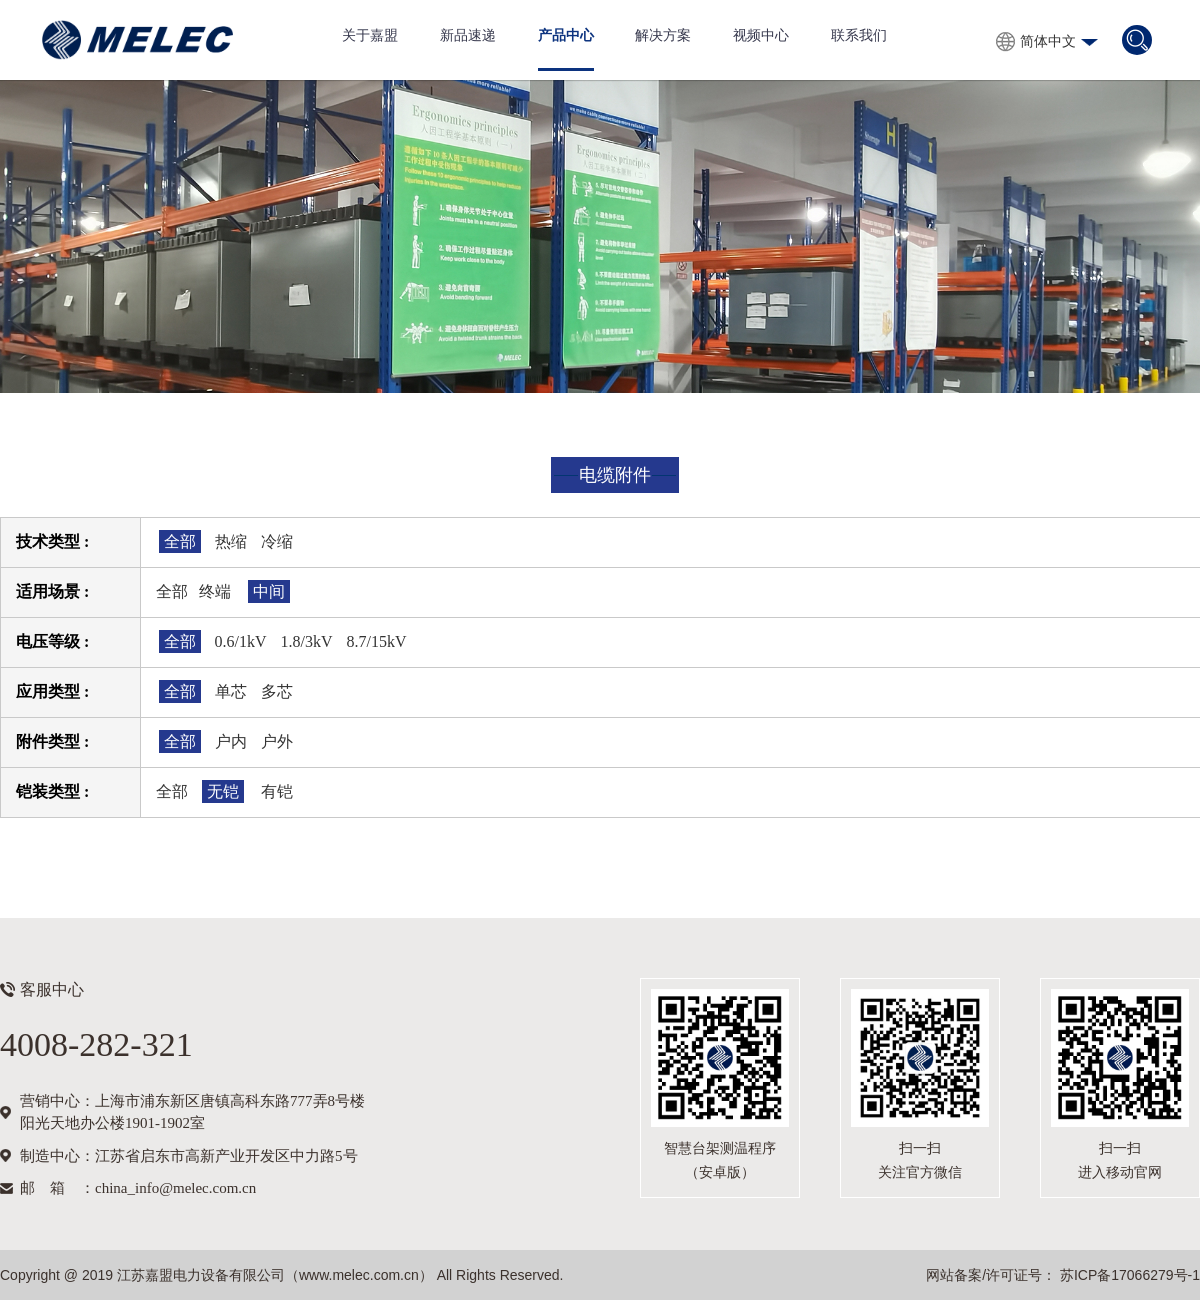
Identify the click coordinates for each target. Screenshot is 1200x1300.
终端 (215, 591)
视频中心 (761, 35)
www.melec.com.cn (359, 1275)
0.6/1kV (241, 641)
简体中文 (1048, 41)
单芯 (231, 691)
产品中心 (566, 35)
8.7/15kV (377, 641)
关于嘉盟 (370, 35)
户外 (277, 741)
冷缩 (277, 541)
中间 (269, 591)
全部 (180, 541)
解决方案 (663, 35)
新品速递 (468, 35)
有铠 (277, 791)
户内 (231, 741)
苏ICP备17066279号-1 (1128, 1275)
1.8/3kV (307, 641)
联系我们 (859, 35)
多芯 (277, 691)
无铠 (223, 791)
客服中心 (52, 989)
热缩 (231, 541)
